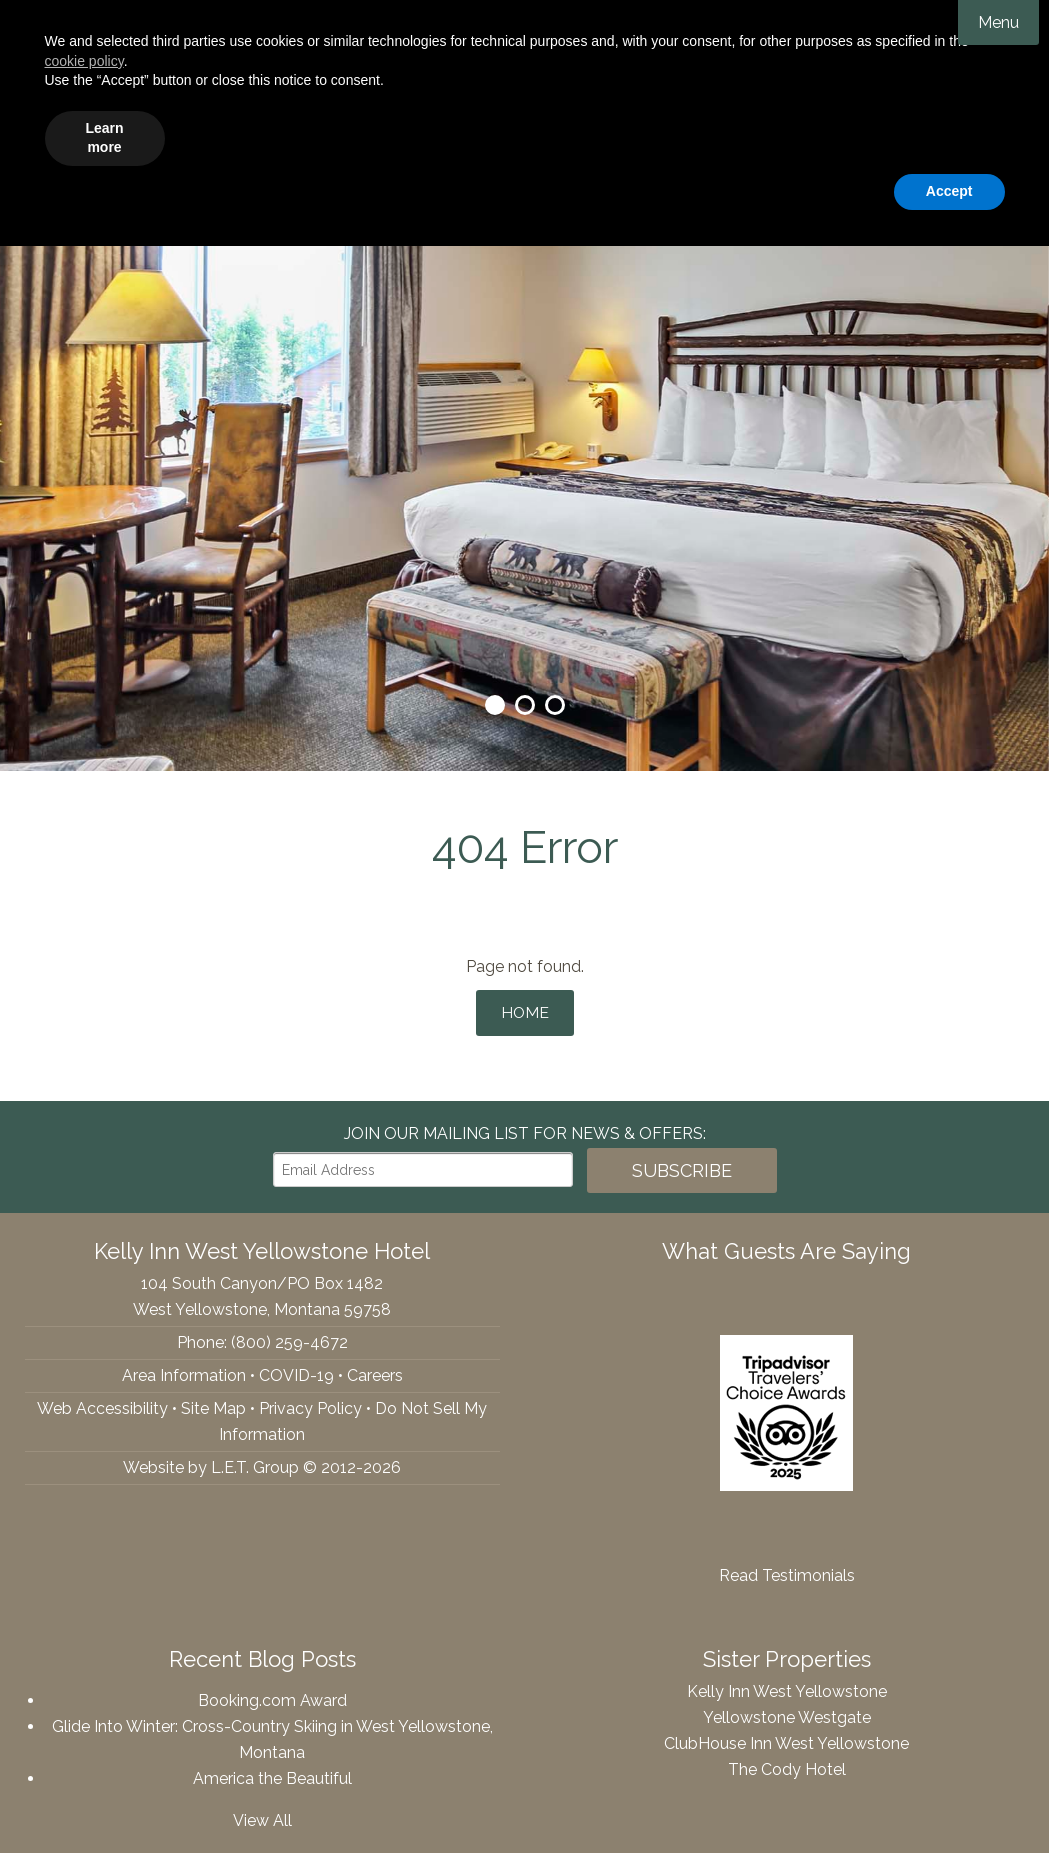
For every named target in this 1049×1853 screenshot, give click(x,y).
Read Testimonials (787, 1569)
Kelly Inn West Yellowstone (525, 80)
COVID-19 (296, 1369)
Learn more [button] (104, 1745)
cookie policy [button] (84, 1668)
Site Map (213, 1402)
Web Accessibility (102, 1402)
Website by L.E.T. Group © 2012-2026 (262, 1461)
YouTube (102, 190)
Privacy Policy (310, 1402)
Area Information (184, 1369)
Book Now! (947, 190)
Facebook (26, 190)
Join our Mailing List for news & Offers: (525, 1127)
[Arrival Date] (640, 190)
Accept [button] (949, 1798)
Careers (375, 1369)
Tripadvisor (62, 190)
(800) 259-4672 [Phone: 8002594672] (187, 190)
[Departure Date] (784, 190)
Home (524, 1009)
